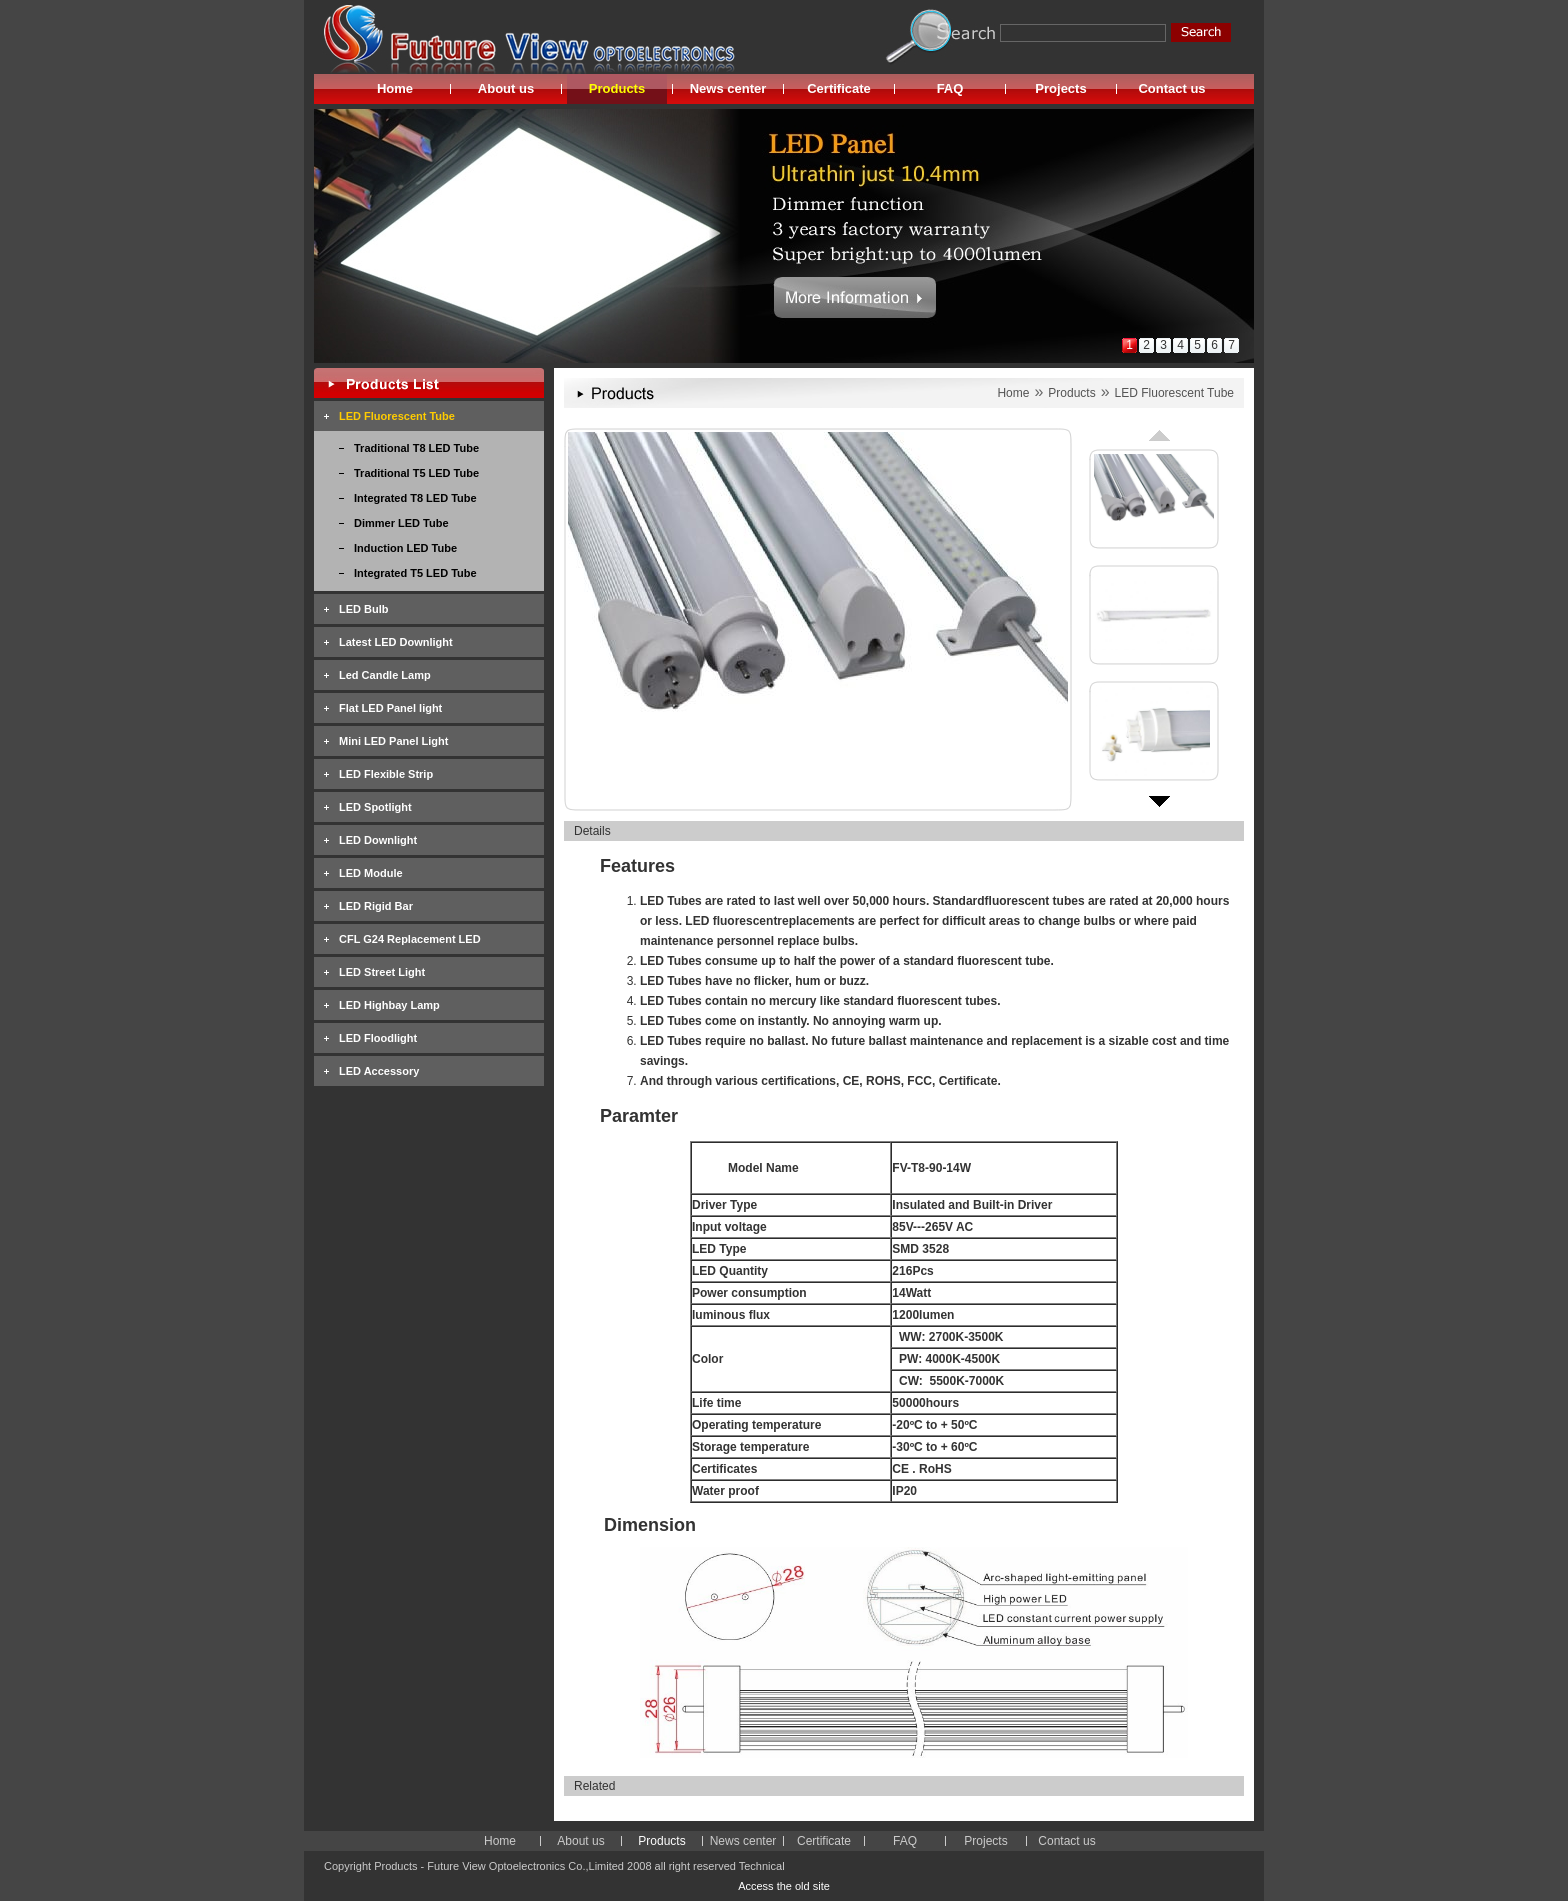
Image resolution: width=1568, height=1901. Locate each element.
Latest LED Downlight (396, 642)
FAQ (950, 88)
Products (617, 88)
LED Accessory (379, 1071)
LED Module (371, 873)
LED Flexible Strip (386, 774)
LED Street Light (382, 972)
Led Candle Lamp (385, 675)
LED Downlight (378, 840)
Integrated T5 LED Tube (415, 573)
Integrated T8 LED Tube (415, 498)
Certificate (839, 88)
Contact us (1171, 88)
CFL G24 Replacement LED (410, 939)
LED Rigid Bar (376, 906)
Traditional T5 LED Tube (416, 473)
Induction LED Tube (405, 548)
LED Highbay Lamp (389, 1005)
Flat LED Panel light (390, 708)
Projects (1060, 88)
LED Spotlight (375, 807)
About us (506, 88)
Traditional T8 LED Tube (416, 448)
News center (728, 88)
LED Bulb (364, 609)
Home (395, 88)
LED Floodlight (378, 1038)
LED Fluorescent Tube (397, 416)
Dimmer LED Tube (401, 523)
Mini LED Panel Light (393, 741)
